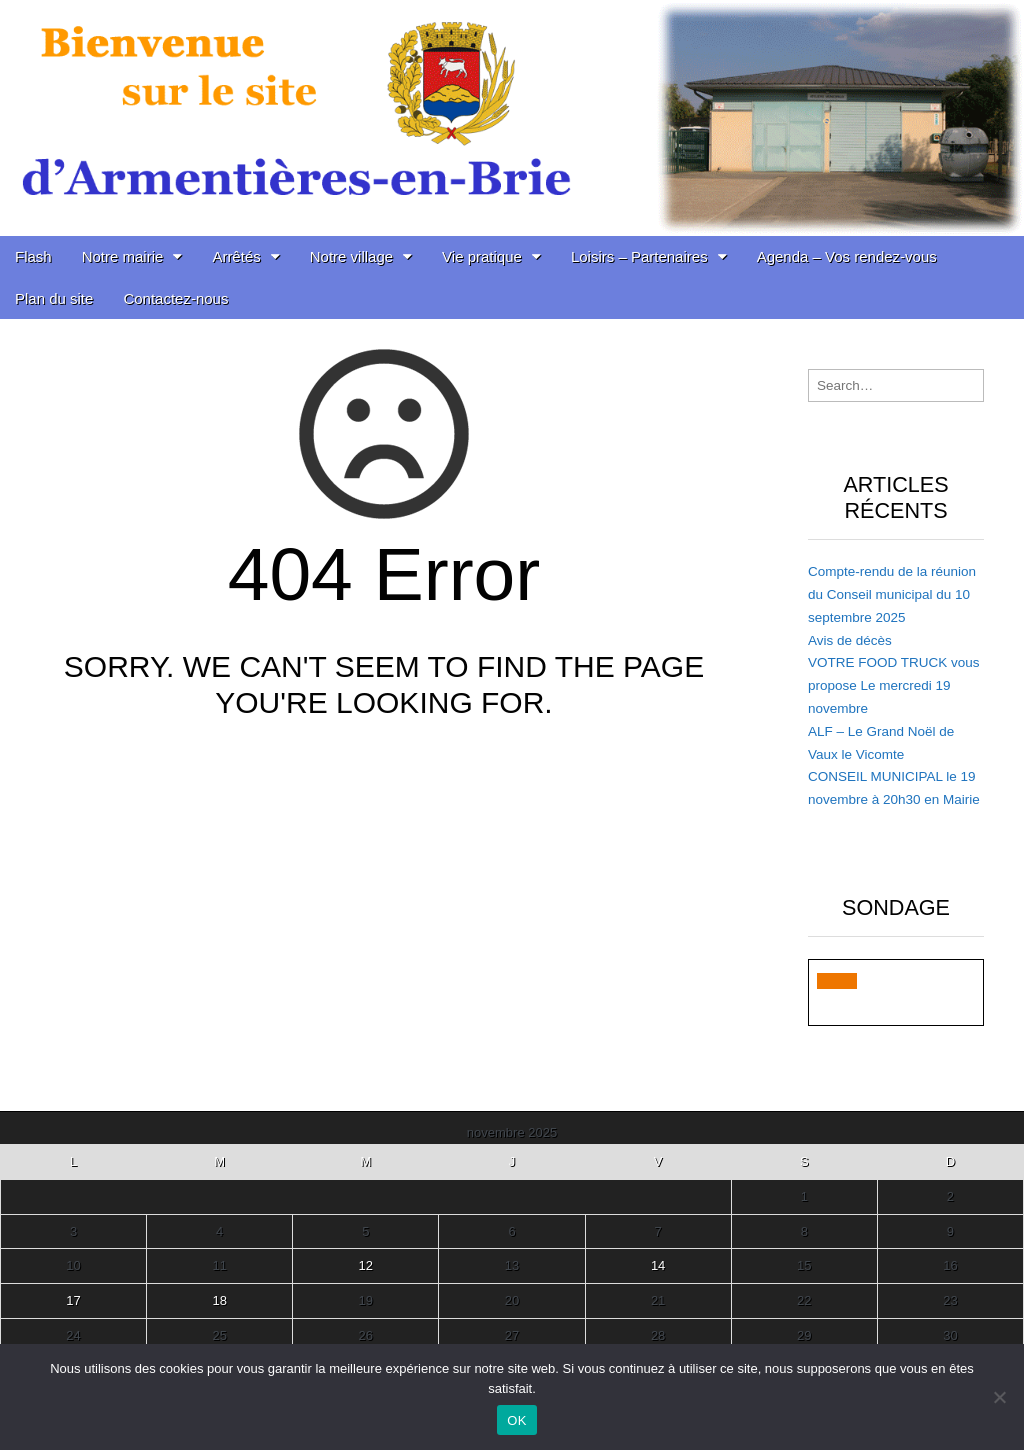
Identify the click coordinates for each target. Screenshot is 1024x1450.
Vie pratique (482, 256)
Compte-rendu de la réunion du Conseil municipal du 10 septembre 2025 (892, 594)
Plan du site (54, 298)
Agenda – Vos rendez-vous (847, 256)
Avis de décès (850, 640)
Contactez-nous (175, 298)
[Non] (999, 1397)
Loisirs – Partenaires (639, 256)
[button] (837, 981)
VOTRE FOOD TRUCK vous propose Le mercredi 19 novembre (894, 685)
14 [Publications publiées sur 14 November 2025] (658, 1265)
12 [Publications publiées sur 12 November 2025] (366, 1265)
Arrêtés (236, 256)
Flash (33, 256)
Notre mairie (123, 256)
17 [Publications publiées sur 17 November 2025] (73, 1300)
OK (516, 1420)
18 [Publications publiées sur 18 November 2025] (219, 1300)
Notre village (351, 256)
